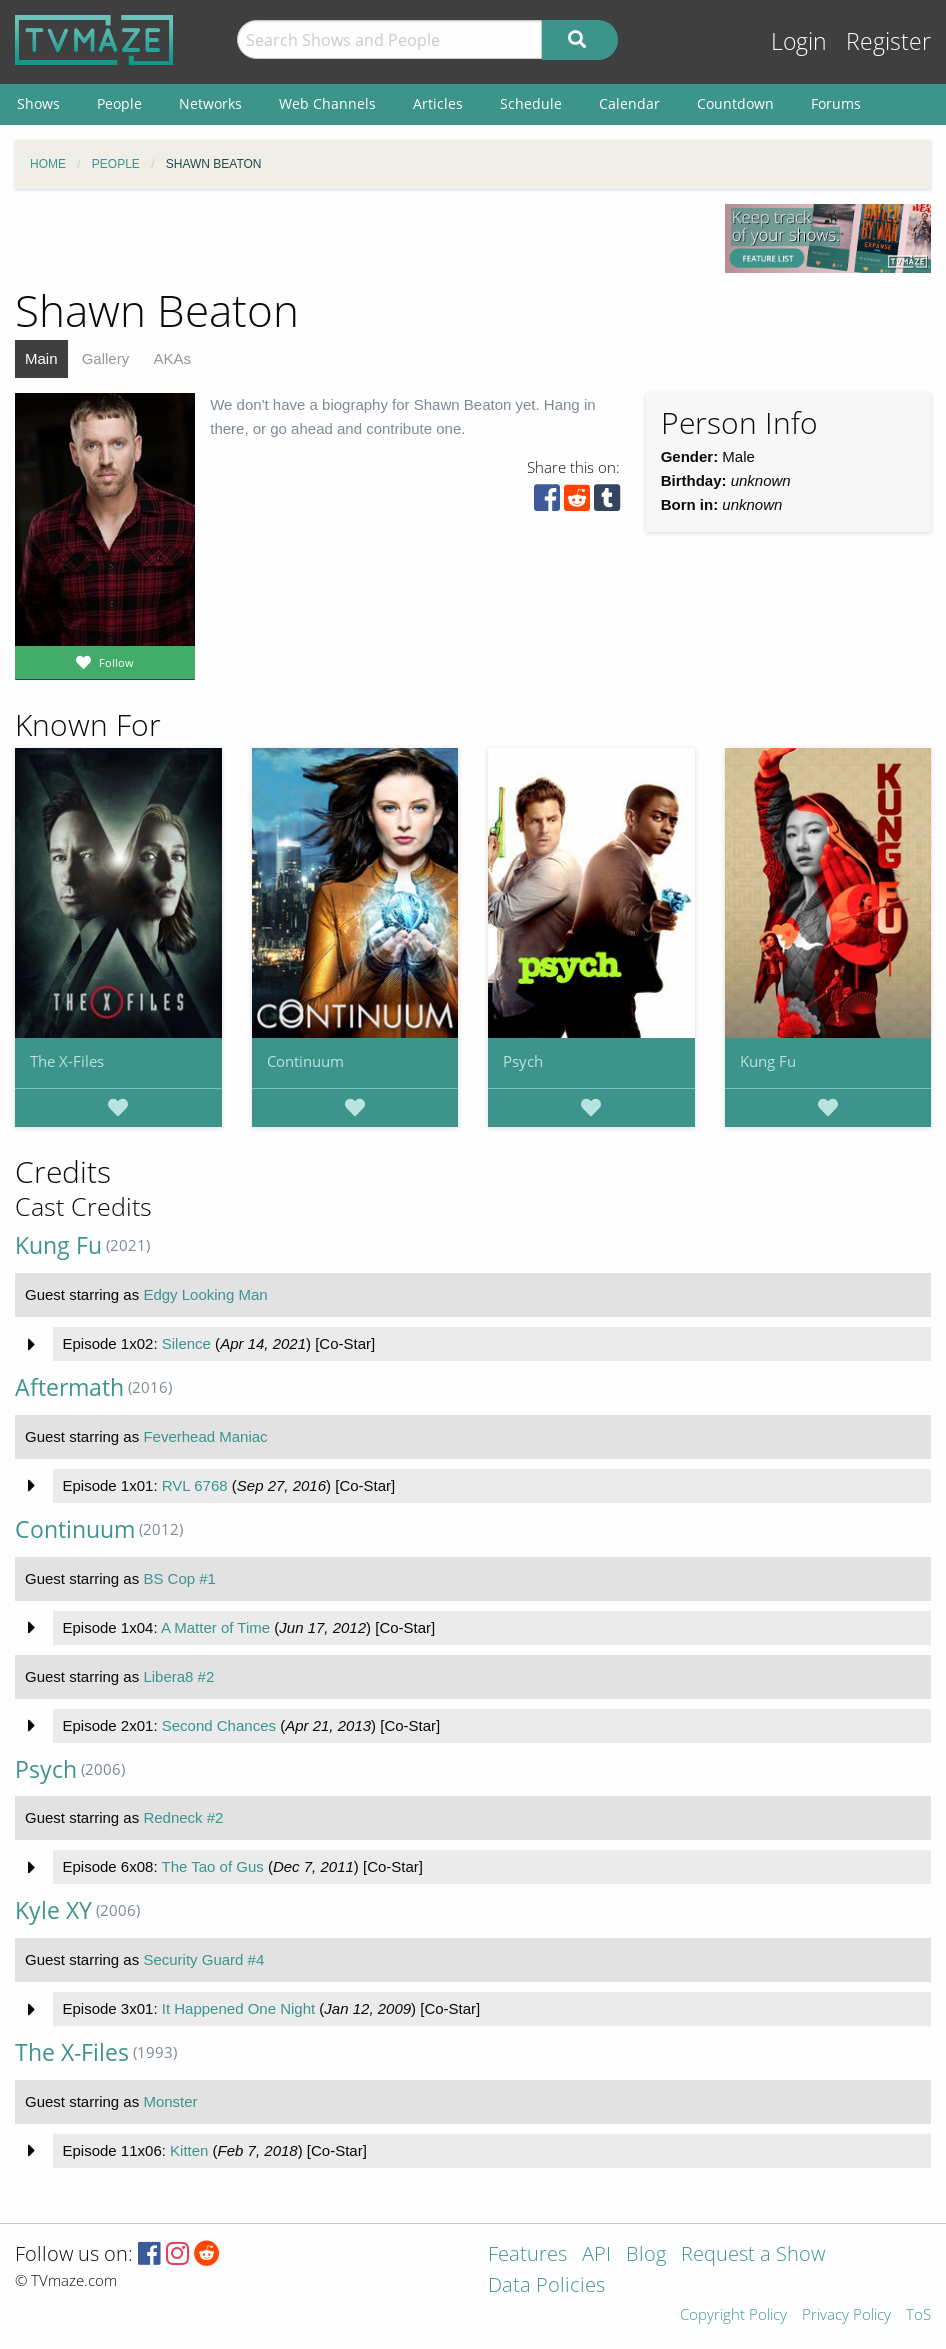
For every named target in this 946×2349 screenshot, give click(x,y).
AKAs (172, 358)
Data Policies (546, 2286)
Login (799, 41)
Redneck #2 (183, 1817)
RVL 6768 (195, 1485)
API (596, 2255)
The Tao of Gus (212, 1866)
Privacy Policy (846, 2315)
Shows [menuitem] (38, 103)
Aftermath (69, 1387)
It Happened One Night (238, 2008)
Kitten (189, 2150)
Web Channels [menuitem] (327, 103)
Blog (646, 2255)
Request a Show (753, 2255)
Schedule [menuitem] (531, 103)
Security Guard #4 (203, 1959)
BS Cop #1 (179, 1578)
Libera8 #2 (178, 1676)
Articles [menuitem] (438, 103)
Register (888, 41)
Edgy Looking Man (205, 1294)
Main (41, 358)
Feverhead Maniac (205, 1436)
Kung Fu (768, 1061)
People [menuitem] (119, 103)
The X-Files (67, 1061)
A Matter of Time (215, 1627)
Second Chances (219, 1725)
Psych (523, 1061)
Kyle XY (53, 1910)
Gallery (106, 358)
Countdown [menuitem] (735, 103)
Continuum (305, 1061)
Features (527, 2255)
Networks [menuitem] (210, 103)
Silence (186, 1343)
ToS (918, 2315)
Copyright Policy (733, 2315)
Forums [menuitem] (836, 103)
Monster (170, 2101)
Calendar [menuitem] (629, 103)
